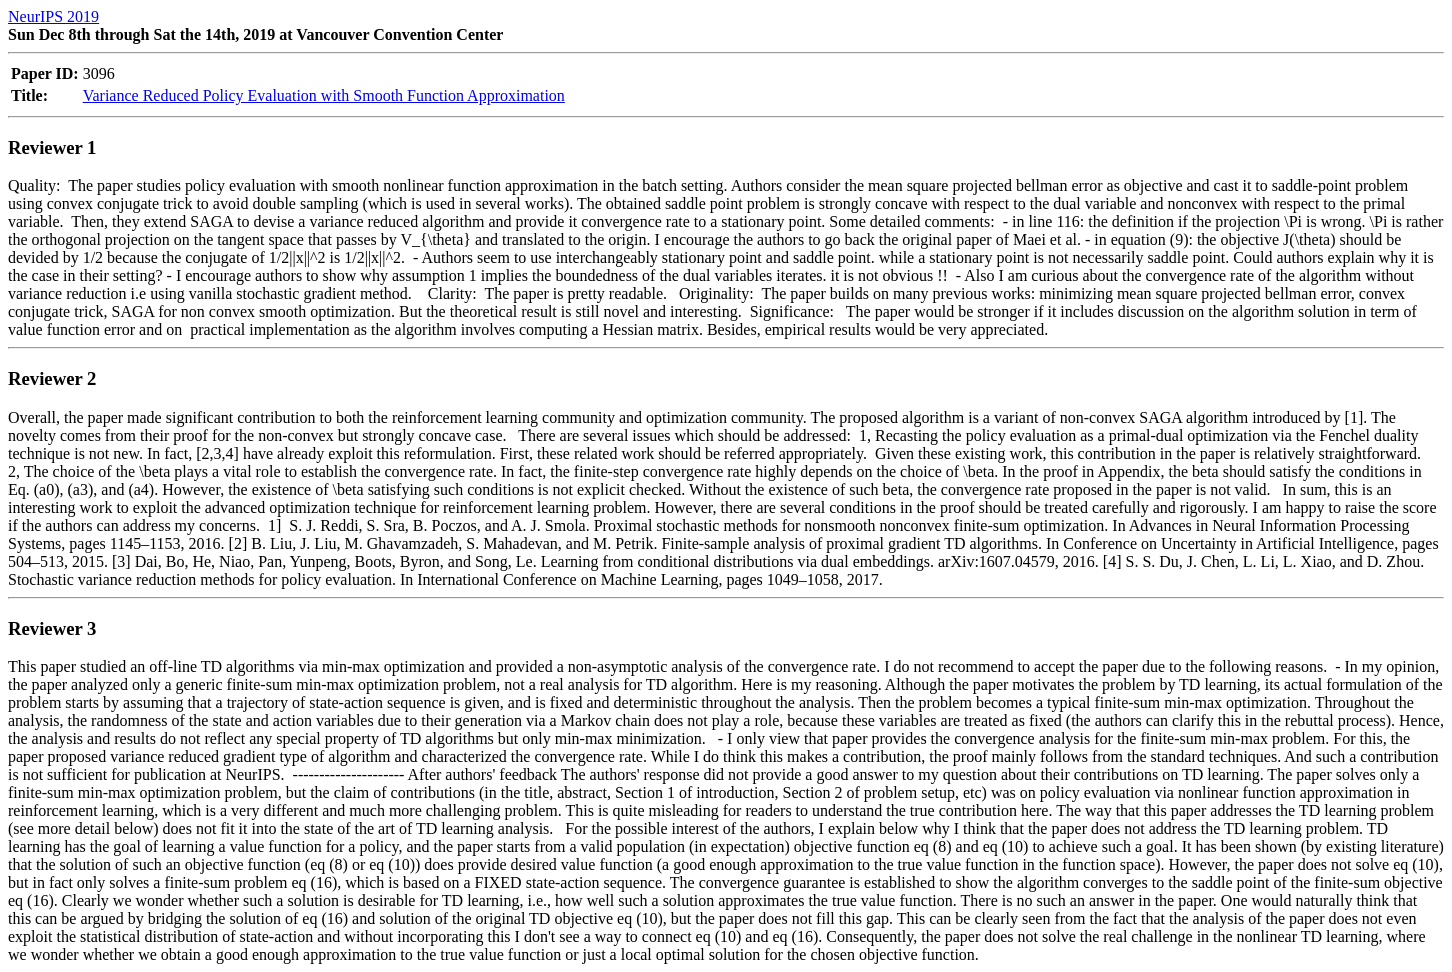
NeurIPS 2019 (53, 16)
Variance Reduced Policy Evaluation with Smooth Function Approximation (324, 95)
